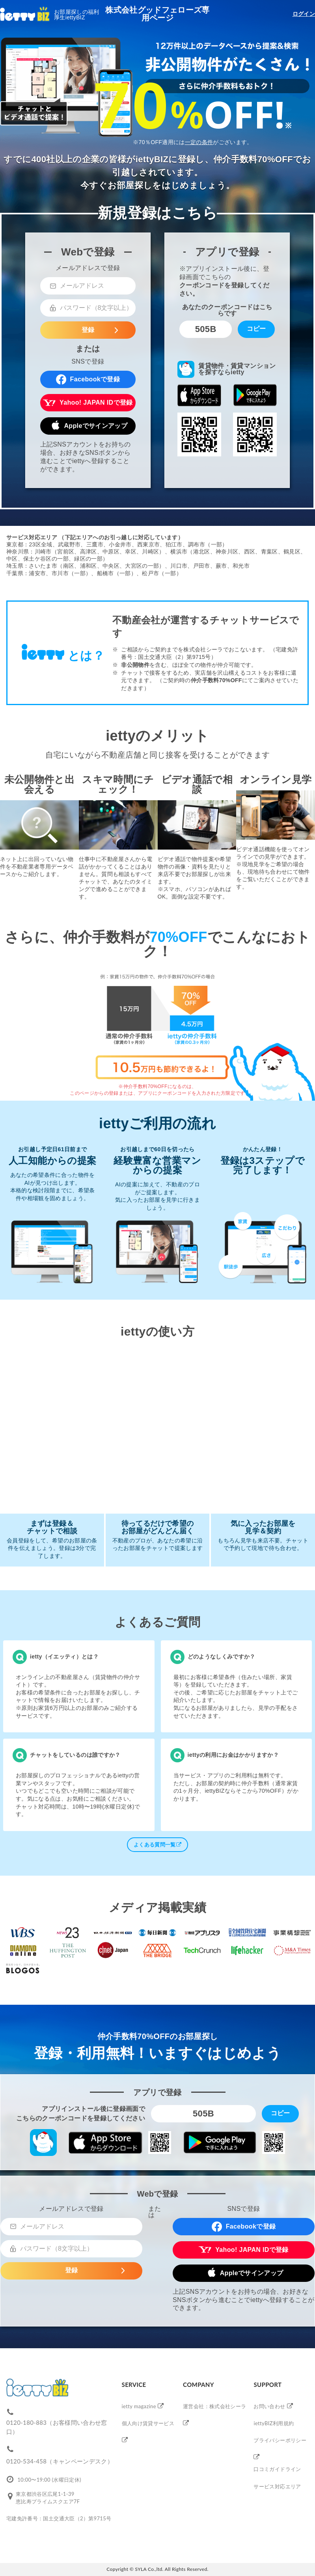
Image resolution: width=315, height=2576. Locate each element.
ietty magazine (139, 2406)
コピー (256, 328)
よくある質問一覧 (157, 1845)
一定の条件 (199, 142)
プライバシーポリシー (279, 2440)
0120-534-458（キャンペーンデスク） (59, 2461)
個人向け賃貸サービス (148, 2423)
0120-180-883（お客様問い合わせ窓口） (56, 2427)
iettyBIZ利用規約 (273, 2423)
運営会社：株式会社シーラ (214, 2406)
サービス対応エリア (277, 2486)
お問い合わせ (269, 2406)
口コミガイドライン (277, 2469)
